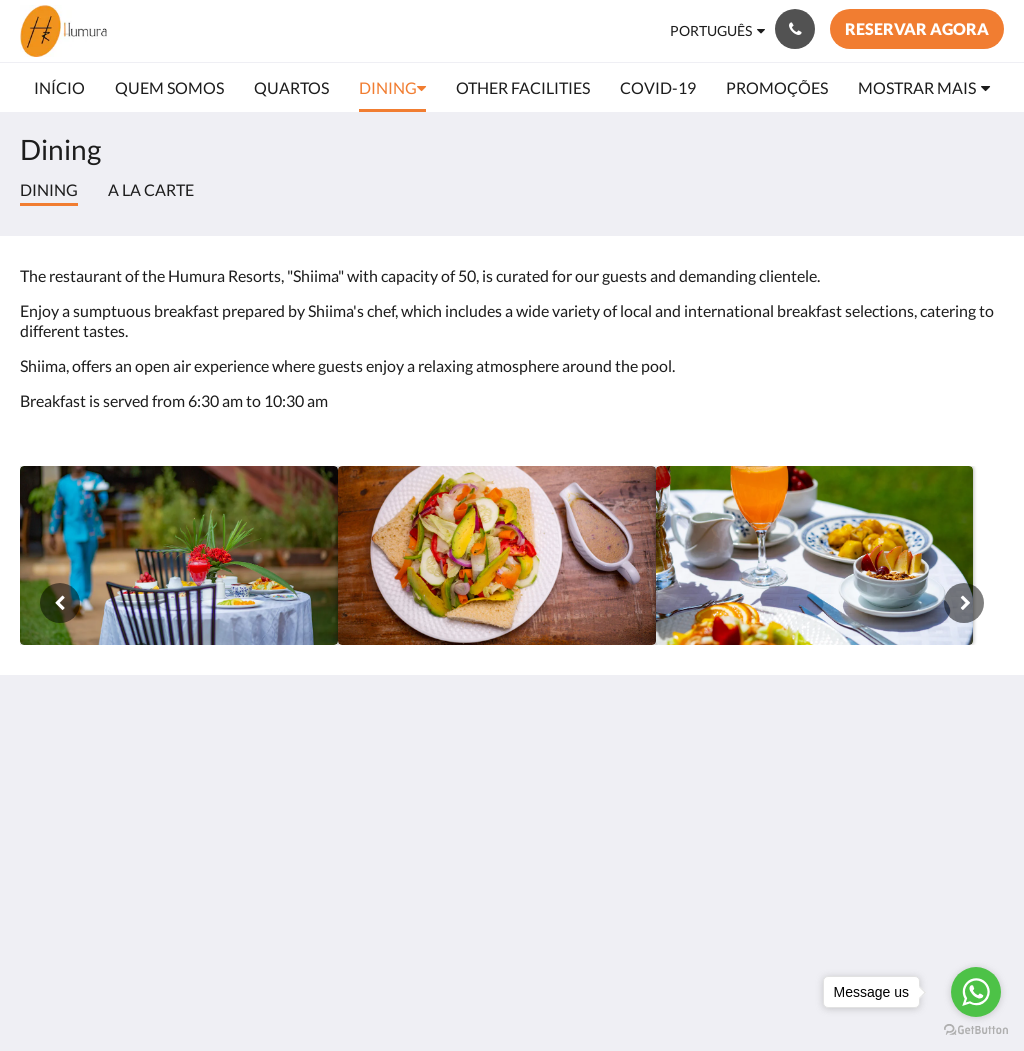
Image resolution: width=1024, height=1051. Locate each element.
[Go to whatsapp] (976, 992)
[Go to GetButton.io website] (976, 1030)
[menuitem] (59, 88)
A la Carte (151, 189)
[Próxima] (964, 603)
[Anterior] (60, 603)
